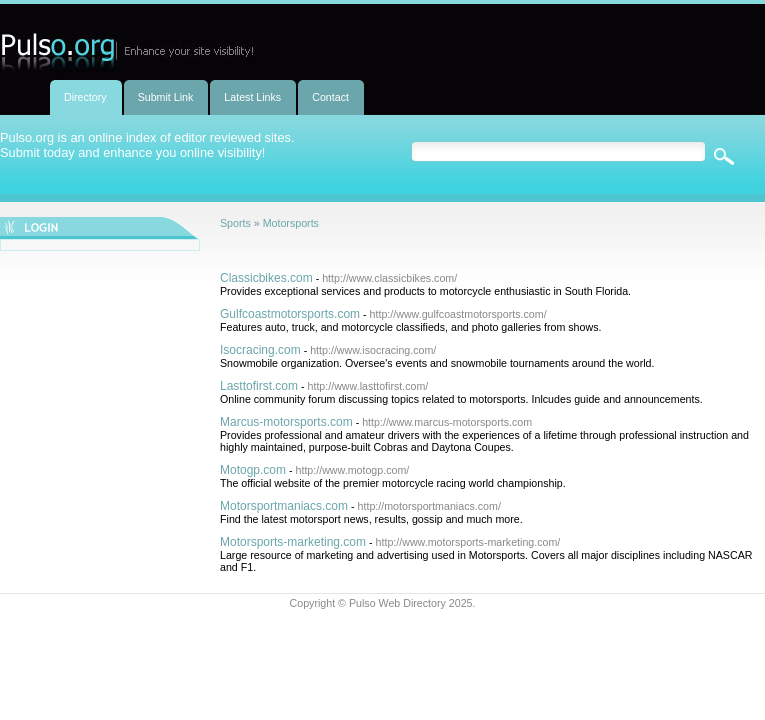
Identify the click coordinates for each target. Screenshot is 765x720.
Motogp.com (253, 470)
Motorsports (291, 223)
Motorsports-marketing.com (293, 542)
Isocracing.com (260, 350)
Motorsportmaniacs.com (284, 506)
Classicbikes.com (266, 278)
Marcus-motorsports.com (286, 422)
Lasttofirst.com (259, 386)
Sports (235, 223)
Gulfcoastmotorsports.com (290, 314)
